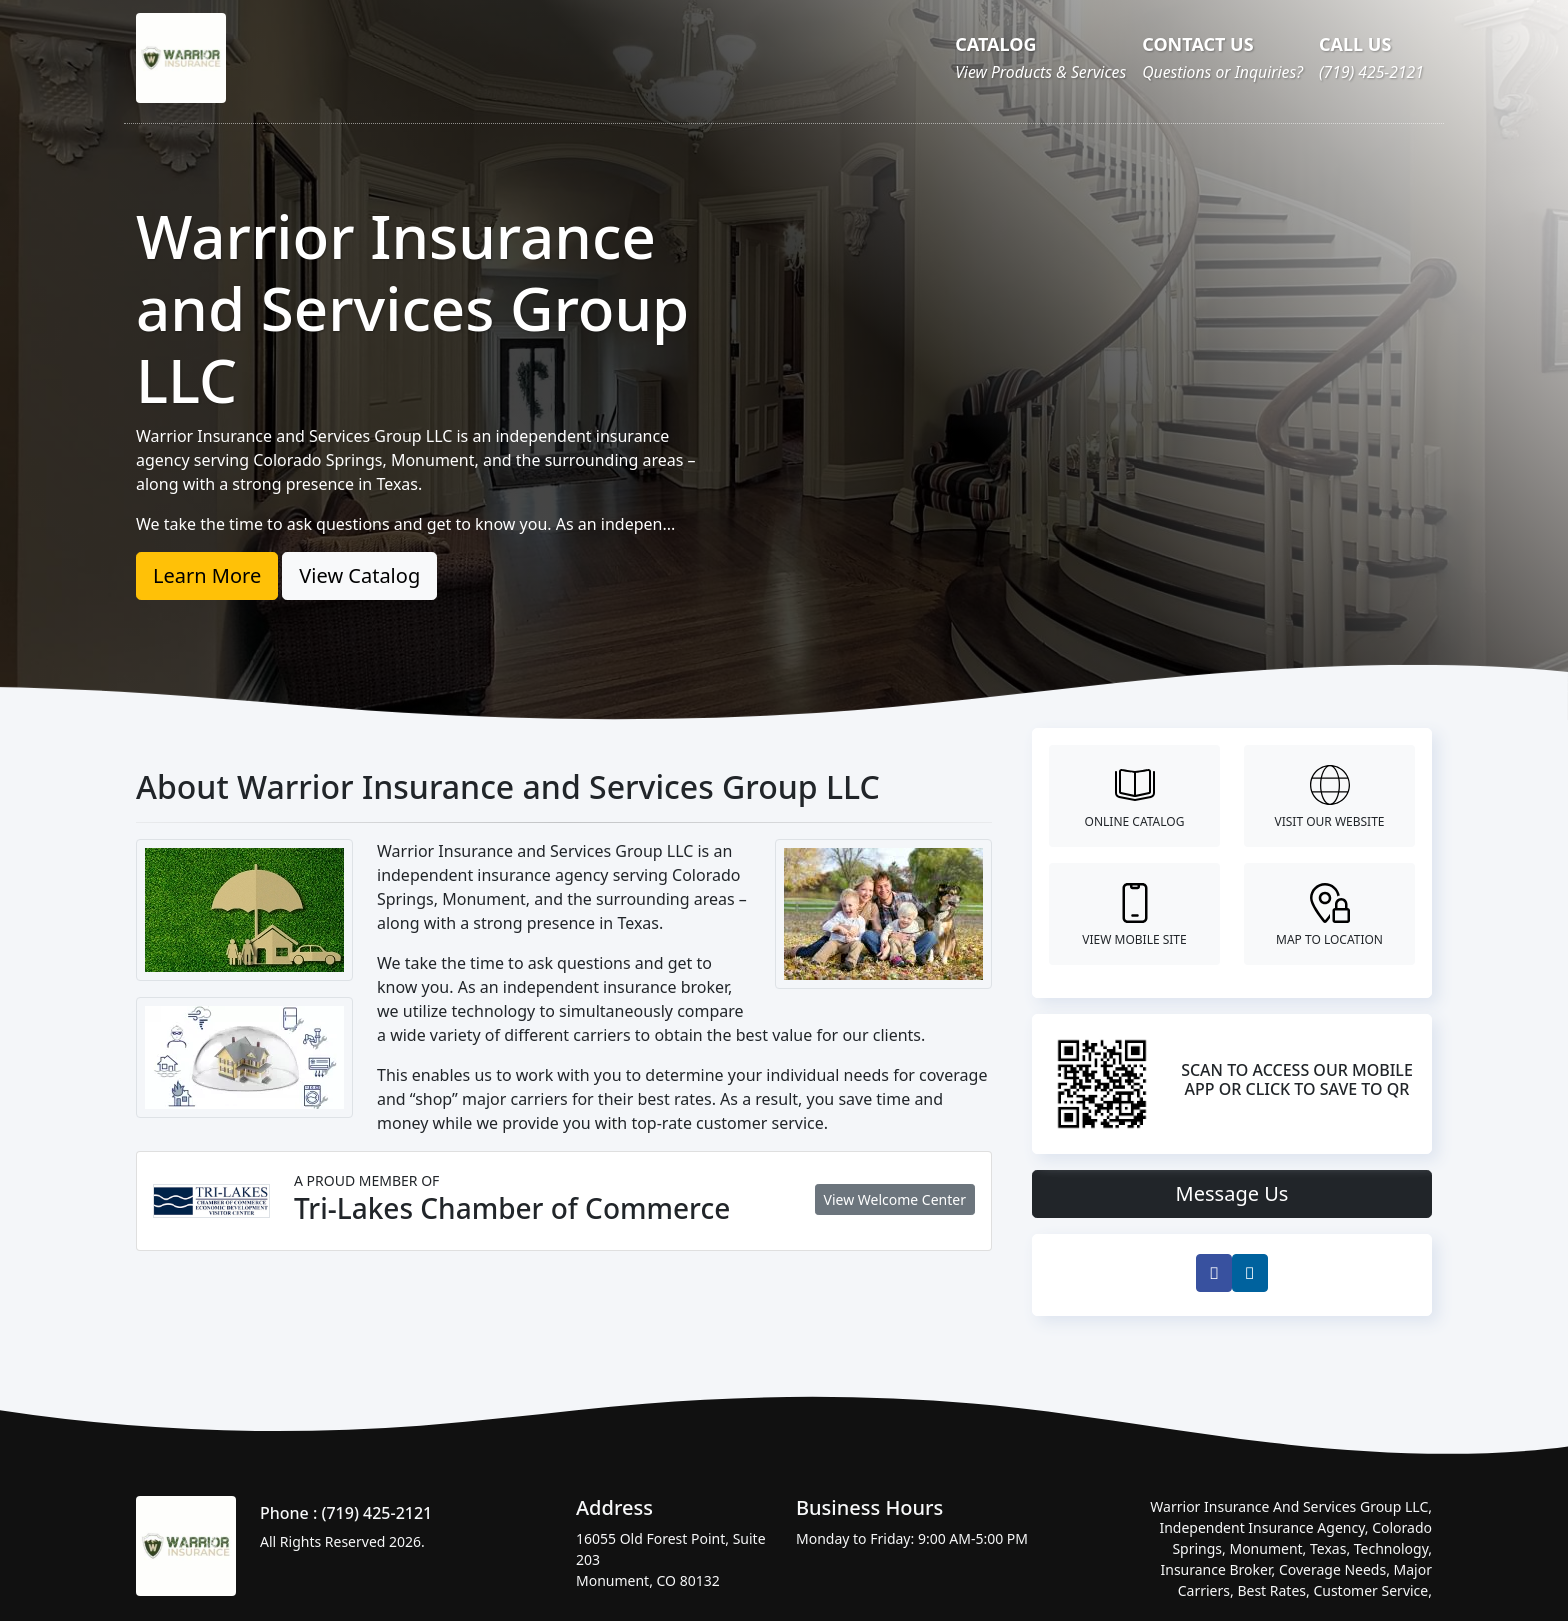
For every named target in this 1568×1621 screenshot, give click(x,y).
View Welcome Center (895, 1199)
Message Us (1232, 1193)
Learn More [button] (207, 575)
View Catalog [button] (359, 575)
